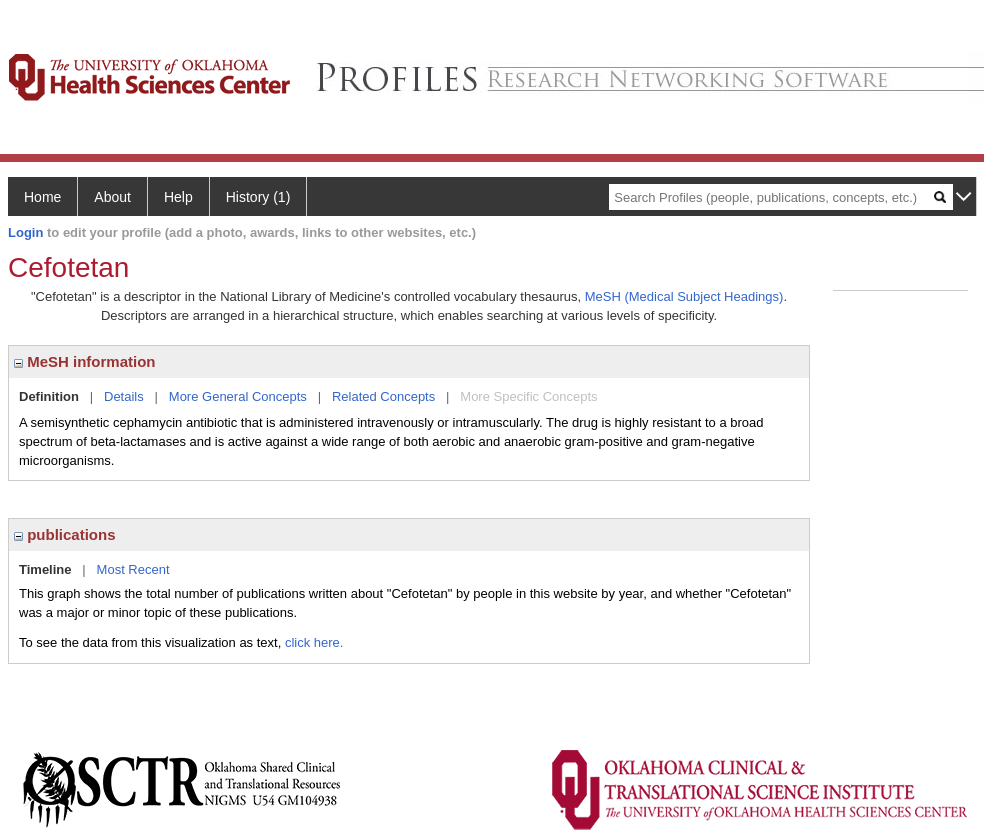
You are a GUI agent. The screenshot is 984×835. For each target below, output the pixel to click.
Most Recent (133, 569)
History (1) (258, 197)
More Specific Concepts (528, 396)
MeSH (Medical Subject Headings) (684, 296)
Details (124, 396)
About (112, 197)
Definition (49, 396)
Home (42, 197)
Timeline (45, 569)
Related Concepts (383, 396)
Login (25, 232)
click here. (314, 642)
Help (178, 197)
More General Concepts (238, 396)
